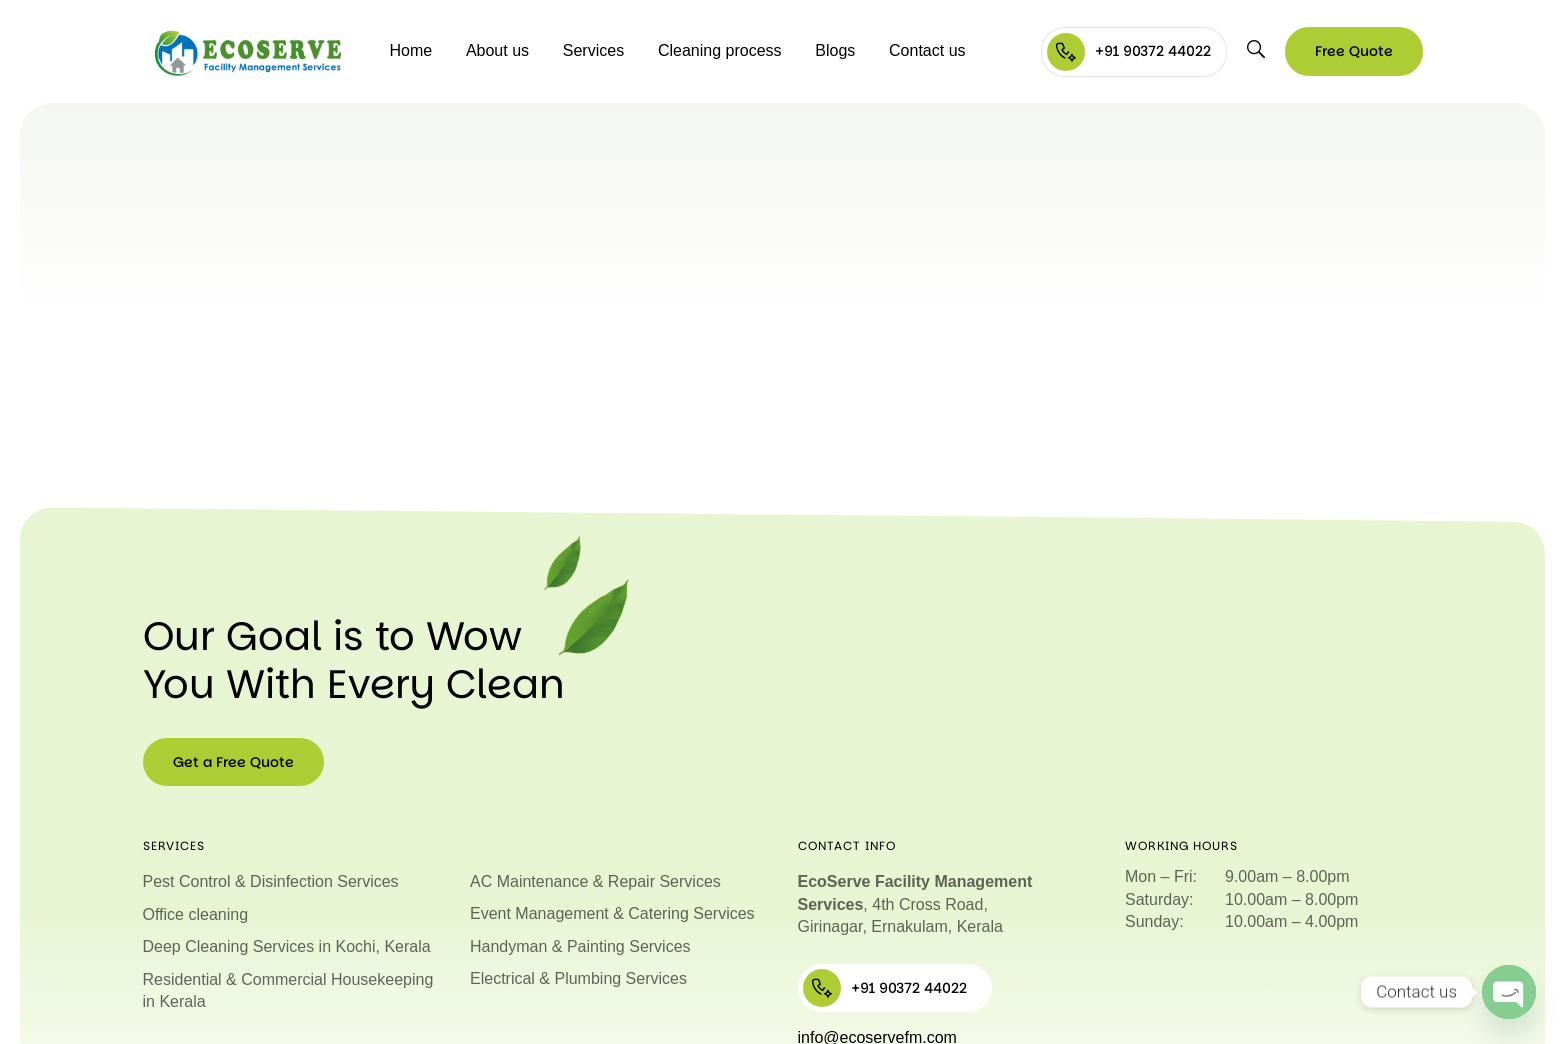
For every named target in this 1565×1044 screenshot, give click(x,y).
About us (497, 50)
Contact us (927, 50)
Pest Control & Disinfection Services (271, 881)
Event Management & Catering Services (612, 913)
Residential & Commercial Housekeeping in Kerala (288, 990)
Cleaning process (720, 50)
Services (593, 50)
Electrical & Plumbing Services (578, 978)
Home (410, 50)
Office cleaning (196, 914)
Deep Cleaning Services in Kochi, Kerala (287, 946)
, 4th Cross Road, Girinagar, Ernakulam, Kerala (915, 904)
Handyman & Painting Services (580, 946)
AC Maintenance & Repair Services (595, 881)
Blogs (835, 50)
